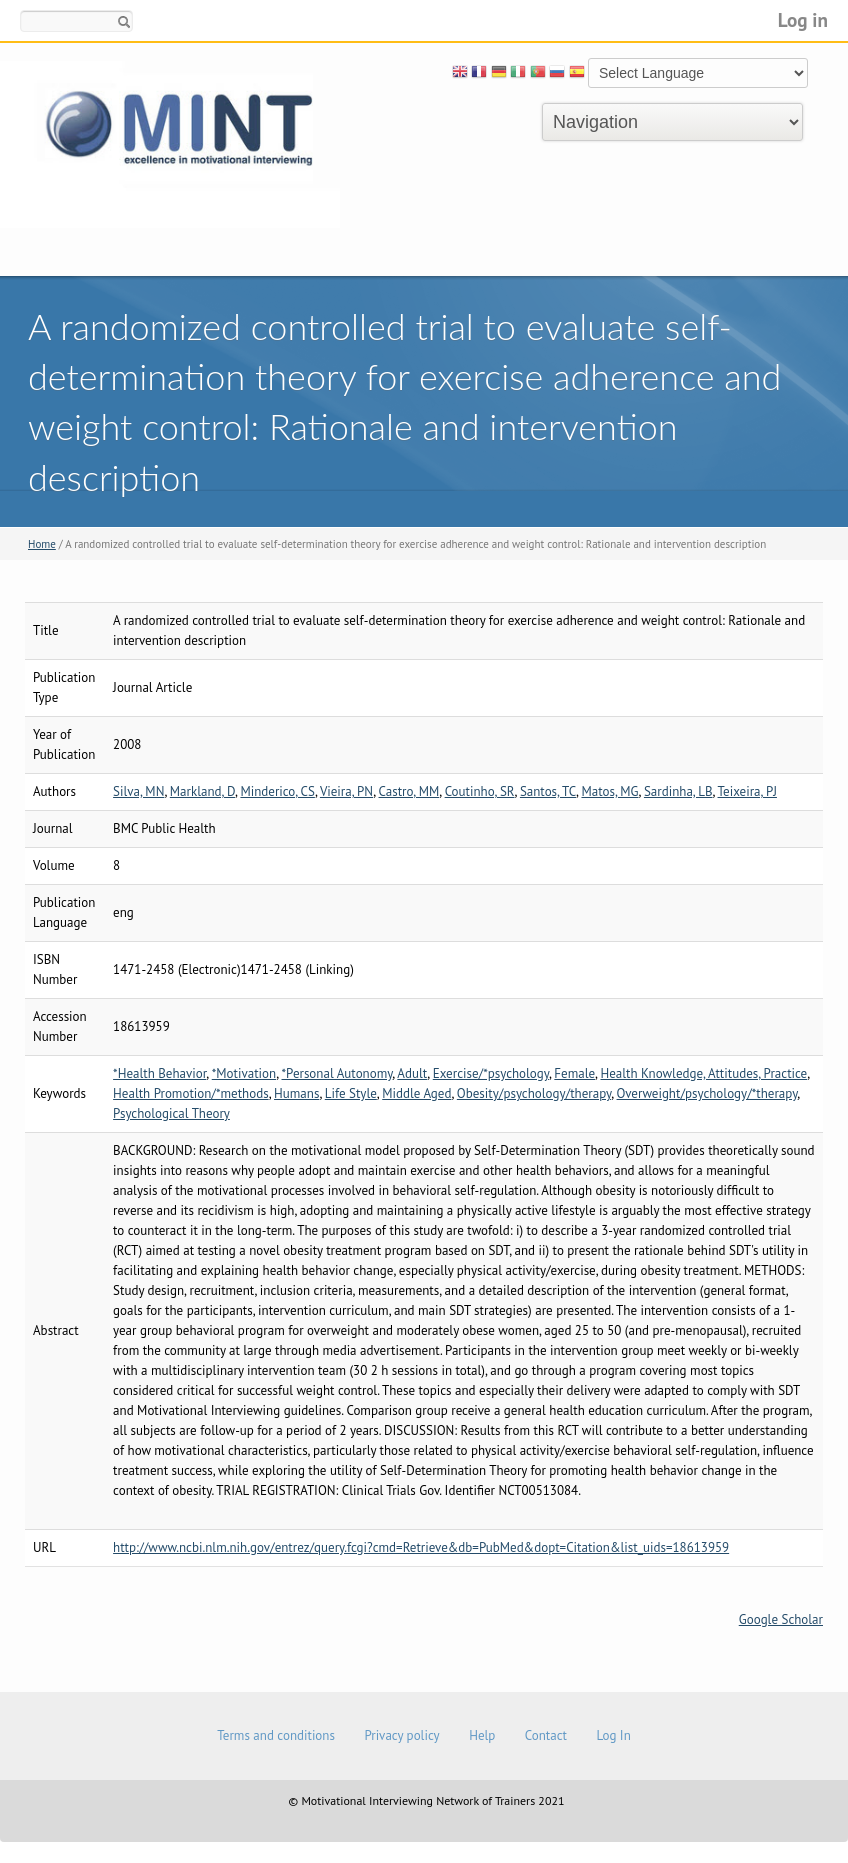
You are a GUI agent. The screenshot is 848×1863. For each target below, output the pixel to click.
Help (482, 1735)
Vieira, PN (346, 791)
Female (574, 1073)
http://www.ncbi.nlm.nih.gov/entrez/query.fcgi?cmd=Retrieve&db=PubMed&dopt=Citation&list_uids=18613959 (421, 1547)
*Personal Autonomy (337, 1073)
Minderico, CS (277, 791)
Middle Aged (416, 1093)
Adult (412, 1073)
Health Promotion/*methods (191, 1093)
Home (42, 544)
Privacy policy (401, 1735)
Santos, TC (548, 791)
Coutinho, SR (480, 791)
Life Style (351, 1093)
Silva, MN (138, 791)
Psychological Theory (171, 1113)
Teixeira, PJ (747, 791)
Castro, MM (409, 791)
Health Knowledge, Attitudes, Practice (703, 1073)
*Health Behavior (159, 1073)
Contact (546, 1735)
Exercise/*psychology (491, 1073)
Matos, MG (609, 791)
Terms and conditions (276, 1735)
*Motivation (244, 1073)
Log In (613, 1735)
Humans (296, 1093)
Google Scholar (781, 1619)
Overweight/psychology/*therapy (707, 1093)
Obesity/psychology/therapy (534, 1093)
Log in (803, 19)
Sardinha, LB (678, 791)
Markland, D (202, 791)
